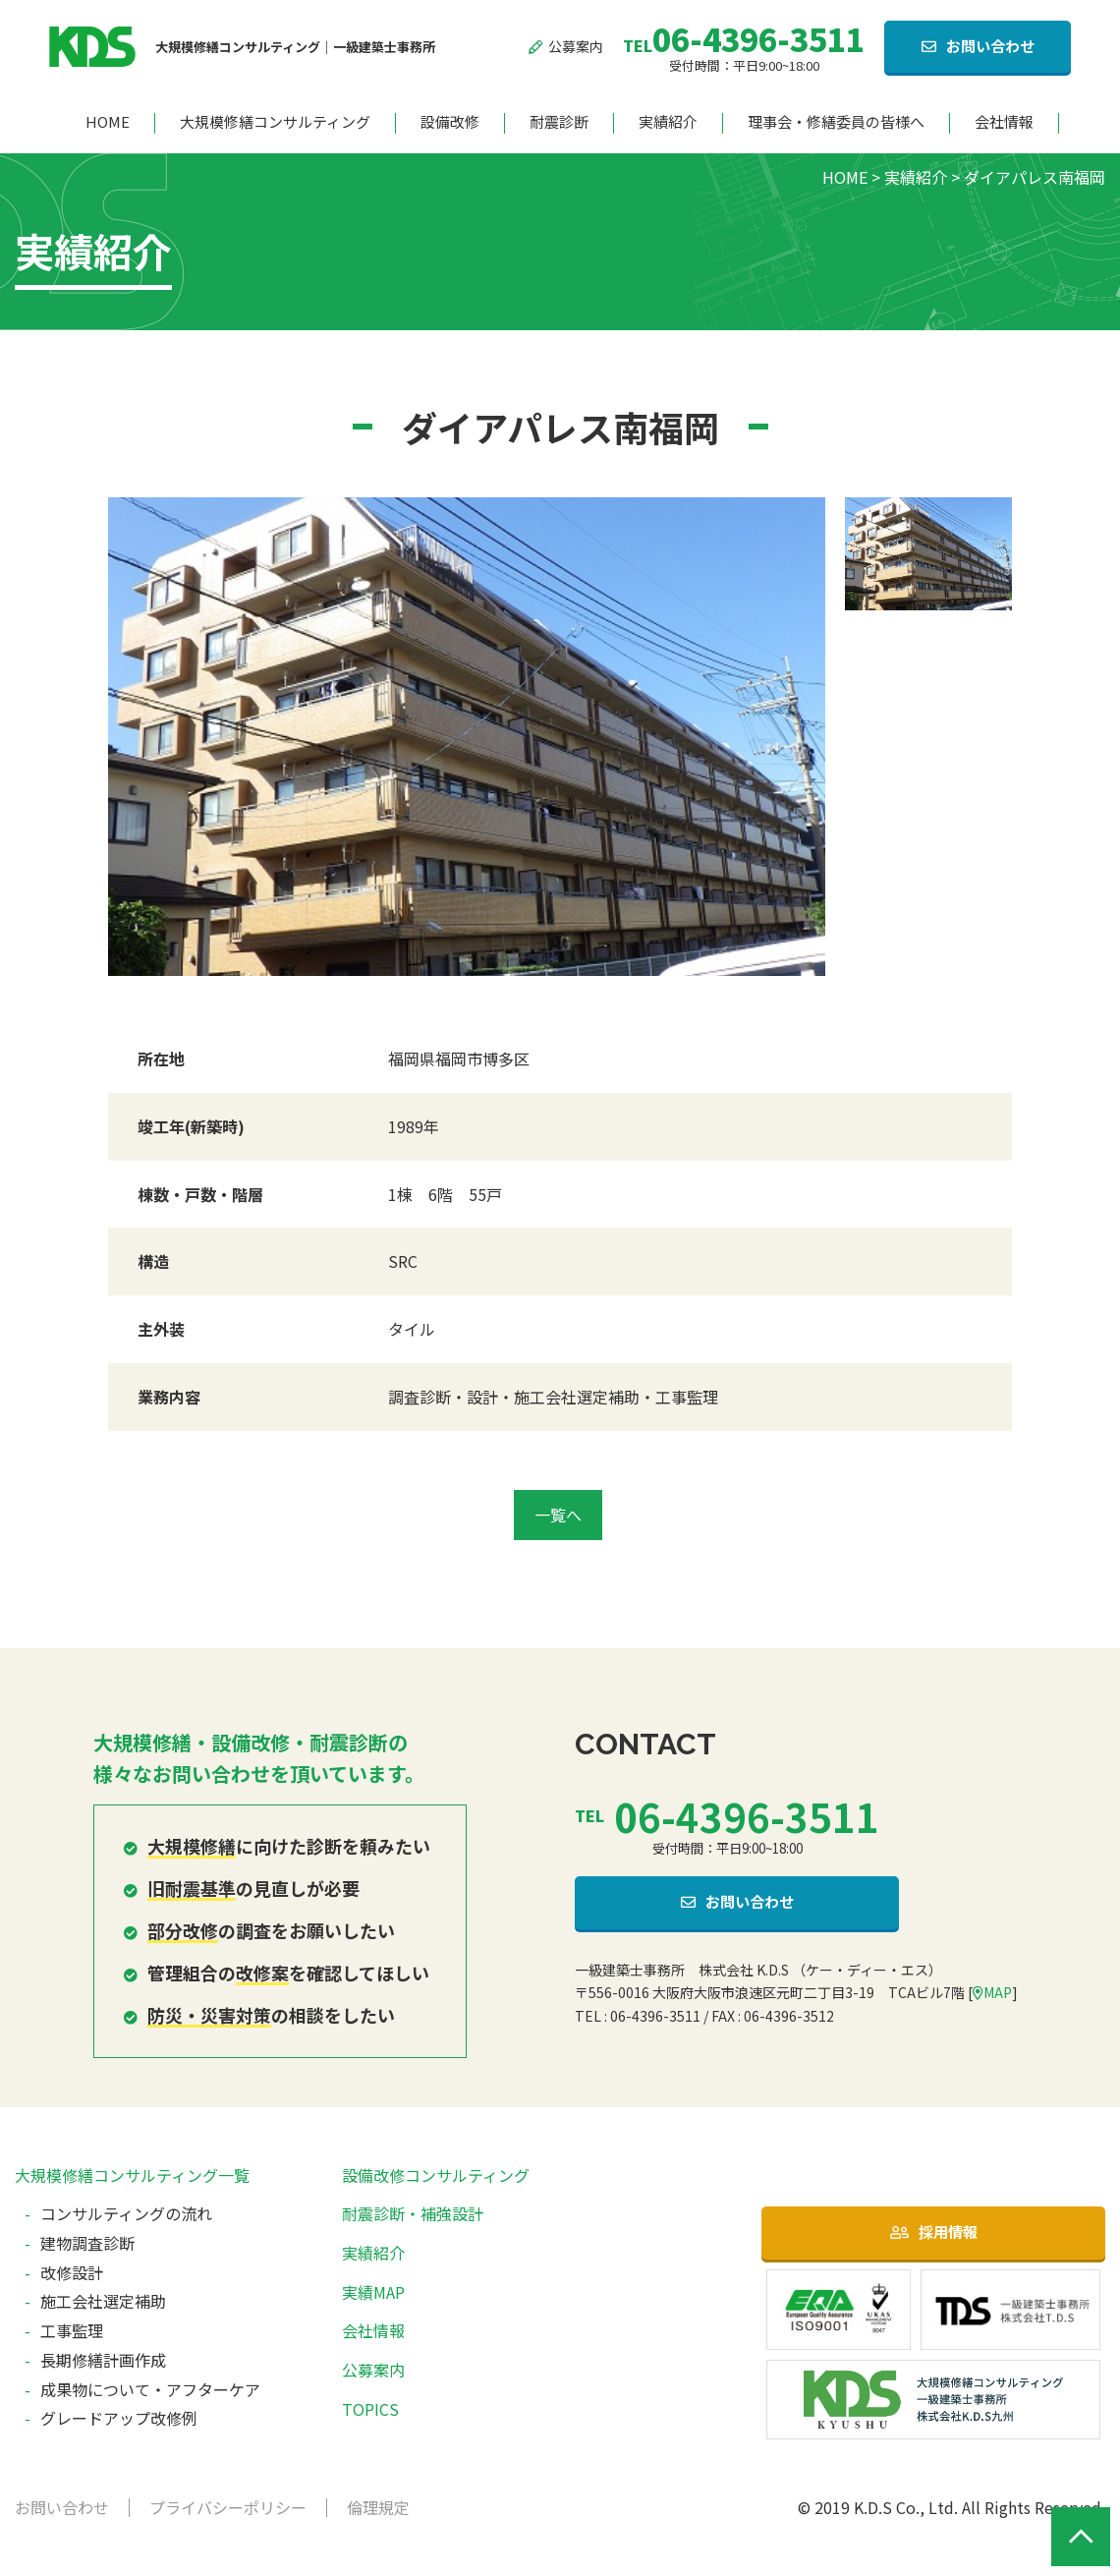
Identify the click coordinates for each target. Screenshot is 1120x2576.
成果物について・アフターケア (150, 2389)
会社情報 (1004, 122)
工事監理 (71, 2330)
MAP (992, 1992)
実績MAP (373, 2292)
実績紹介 (668, 122)
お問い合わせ (990, 45)
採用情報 (948, 2231)
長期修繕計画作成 (103, 2360)
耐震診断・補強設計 (412, 2213)
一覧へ (558, 1514)
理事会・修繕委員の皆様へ (836, 122)
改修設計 (71, 2272)
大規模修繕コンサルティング (275, 122)
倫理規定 (378, 2507)
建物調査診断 (87, 2243)
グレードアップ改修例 (118, 2418)
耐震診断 (559, 122)
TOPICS (370, 2409)
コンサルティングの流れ (126, 2213)
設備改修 (449, 122)
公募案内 (566, 46)
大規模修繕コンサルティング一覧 (132, 2175)
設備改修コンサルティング (436, 2175)
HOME (107, 122)
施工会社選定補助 (103, 2301)
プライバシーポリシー (228, 2507)
